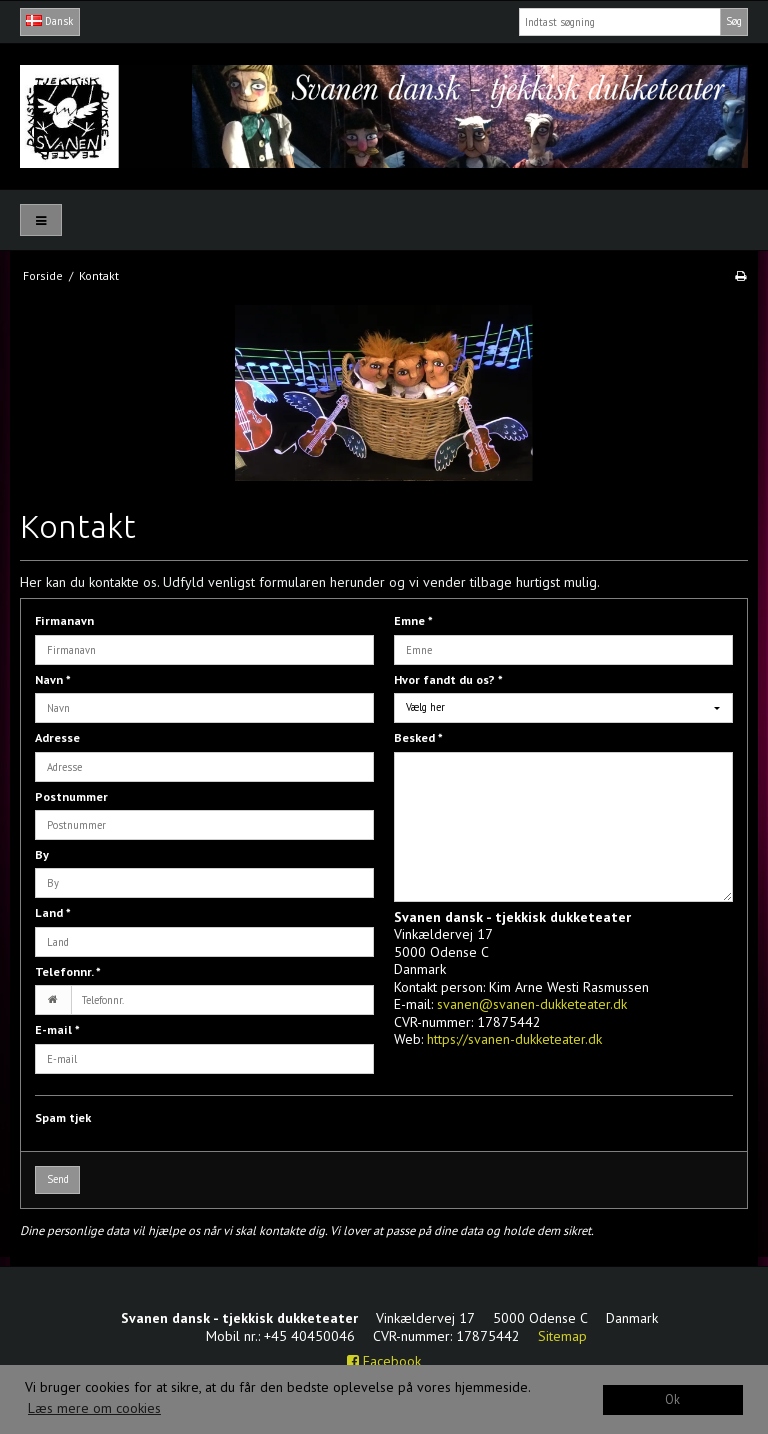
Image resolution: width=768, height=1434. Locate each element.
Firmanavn (64, 620)
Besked (418, 737)
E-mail (57, 1029)
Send (58, 1179)
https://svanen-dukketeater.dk (514, 1039)
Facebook (384, 1361)
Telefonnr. (68, 971)
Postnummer (71, 796)
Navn (53, 679)
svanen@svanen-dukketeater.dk (532, 1004)
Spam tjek (63, 1117)
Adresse (57, 737)
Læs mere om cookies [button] (94, 1408)
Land (53, 912)
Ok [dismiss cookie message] (672, 1399)
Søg (734, 21)
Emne (413, 620)
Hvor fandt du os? (448, 679)
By (42, 854)
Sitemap (562, 1336)
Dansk (49, 21)
